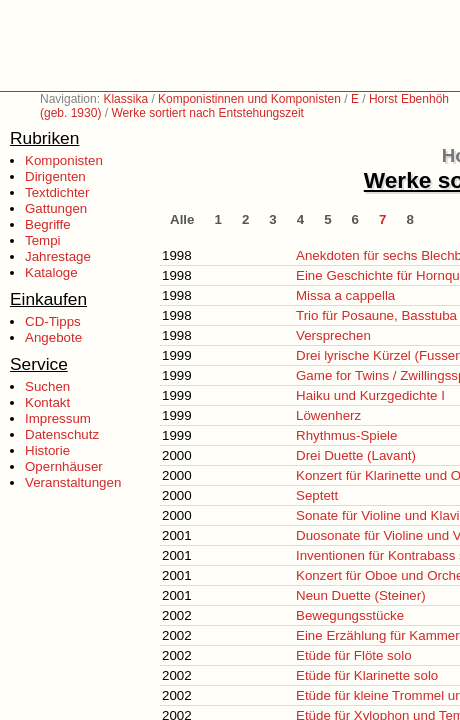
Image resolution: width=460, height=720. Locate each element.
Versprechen (333, 335)
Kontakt (47, 402)
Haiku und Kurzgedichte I (370, 395)
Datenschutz (62, 434)
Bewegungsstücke (350, 615)
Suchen (47, 386)
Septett (317, 495)
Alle (182, 219)
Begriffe (48, 224)
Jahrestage (58, 256)
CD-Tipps (53, 321)
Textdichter (57, 192)
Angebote (53, 337)
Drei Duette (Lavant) (356, 455)
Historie (47, 450)
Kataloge (51, 272)
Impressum (58, 418)
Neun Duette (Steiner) (361, 595)
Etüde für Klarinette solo (367, 675)
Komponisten (64, 160)
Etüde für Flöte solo (354, 655)
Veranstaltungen (73, 482)
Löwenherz (328, 415)
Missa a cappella (345, 295)
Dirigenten (55, 176)
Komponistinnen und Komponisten (249, 99)
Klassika (125, 99)
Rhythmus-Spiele (346, 435)
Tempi (43, 240)
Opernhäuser (64, 466)
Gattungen (56, 208)
